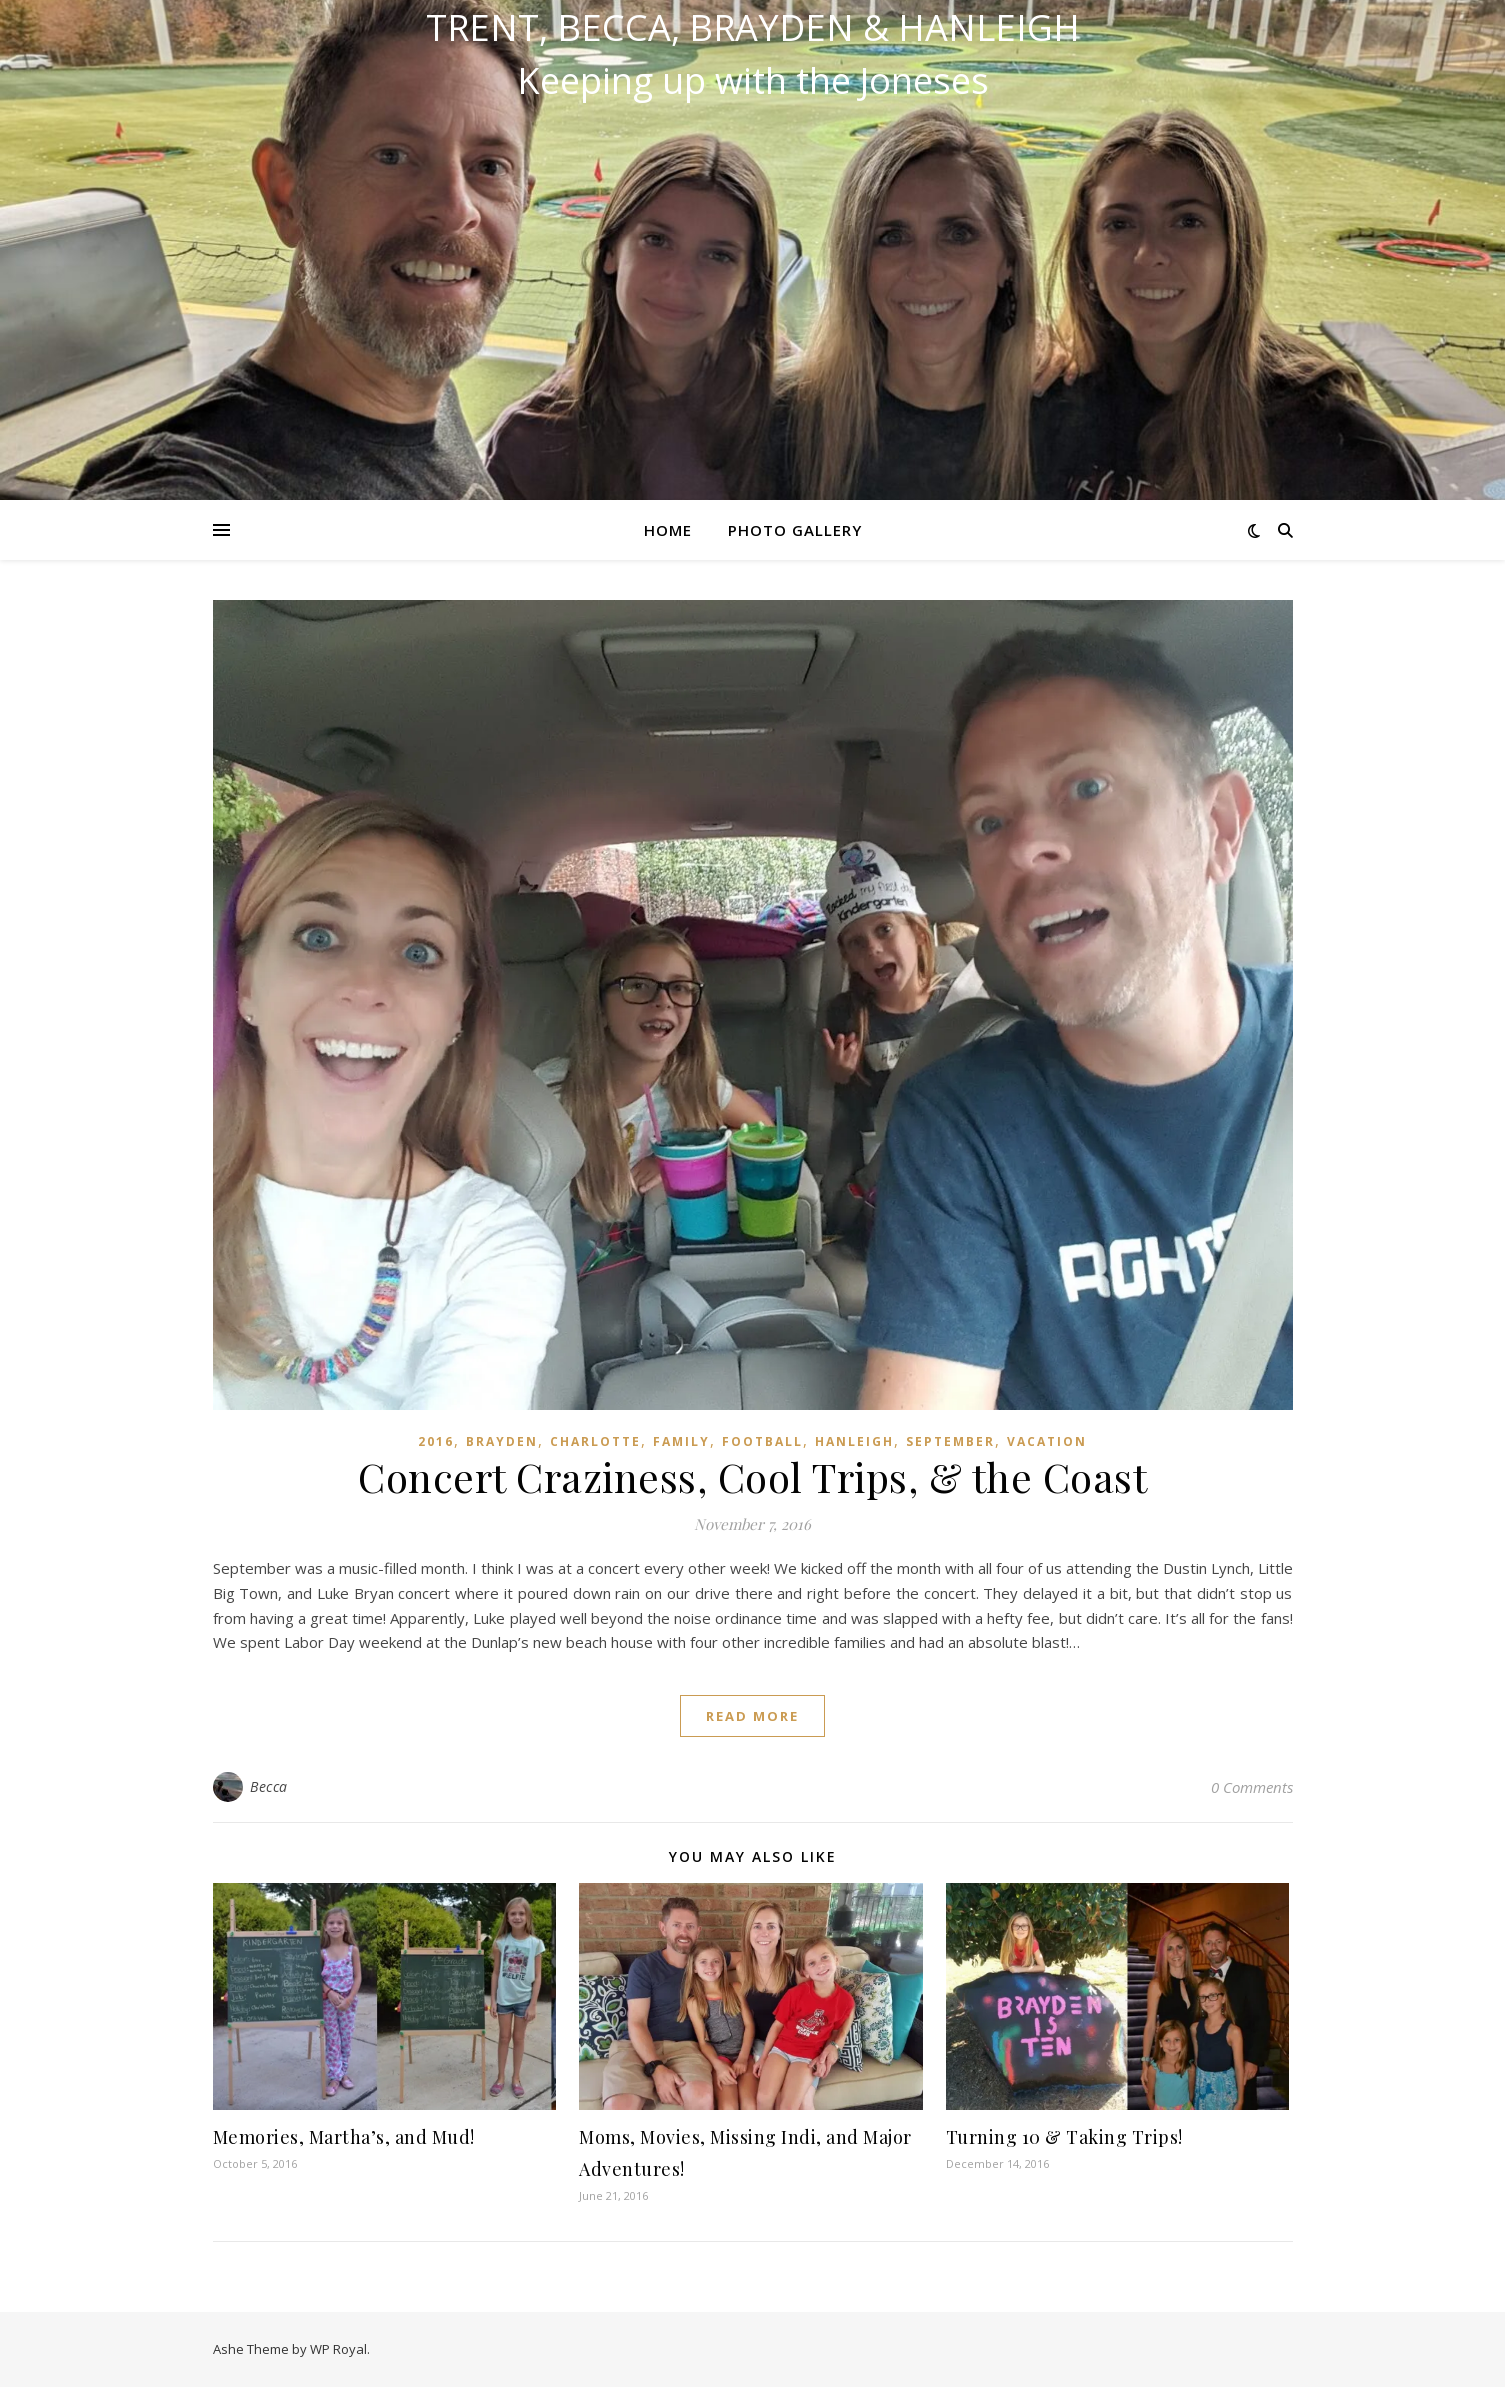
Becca (269, 1786)
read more (752, 1716)
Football (762, 1441)
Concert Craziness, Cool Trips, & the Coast (752, 1476)
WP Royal (338, 2349)
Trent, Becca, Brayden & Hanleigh (753, 28)
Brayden (502, 1441)
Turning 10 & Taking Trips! (1064, 2137)
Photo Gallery (795, 530)
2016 (436, 1441)
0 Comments (1252, 1787)
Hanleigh (854, 1441)
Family (681, 1441)
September (950, 1441)
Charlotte (595, 1441)
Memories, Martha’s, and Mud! (344, 2137)
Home (668, 530)
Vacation (1047, 1441)
